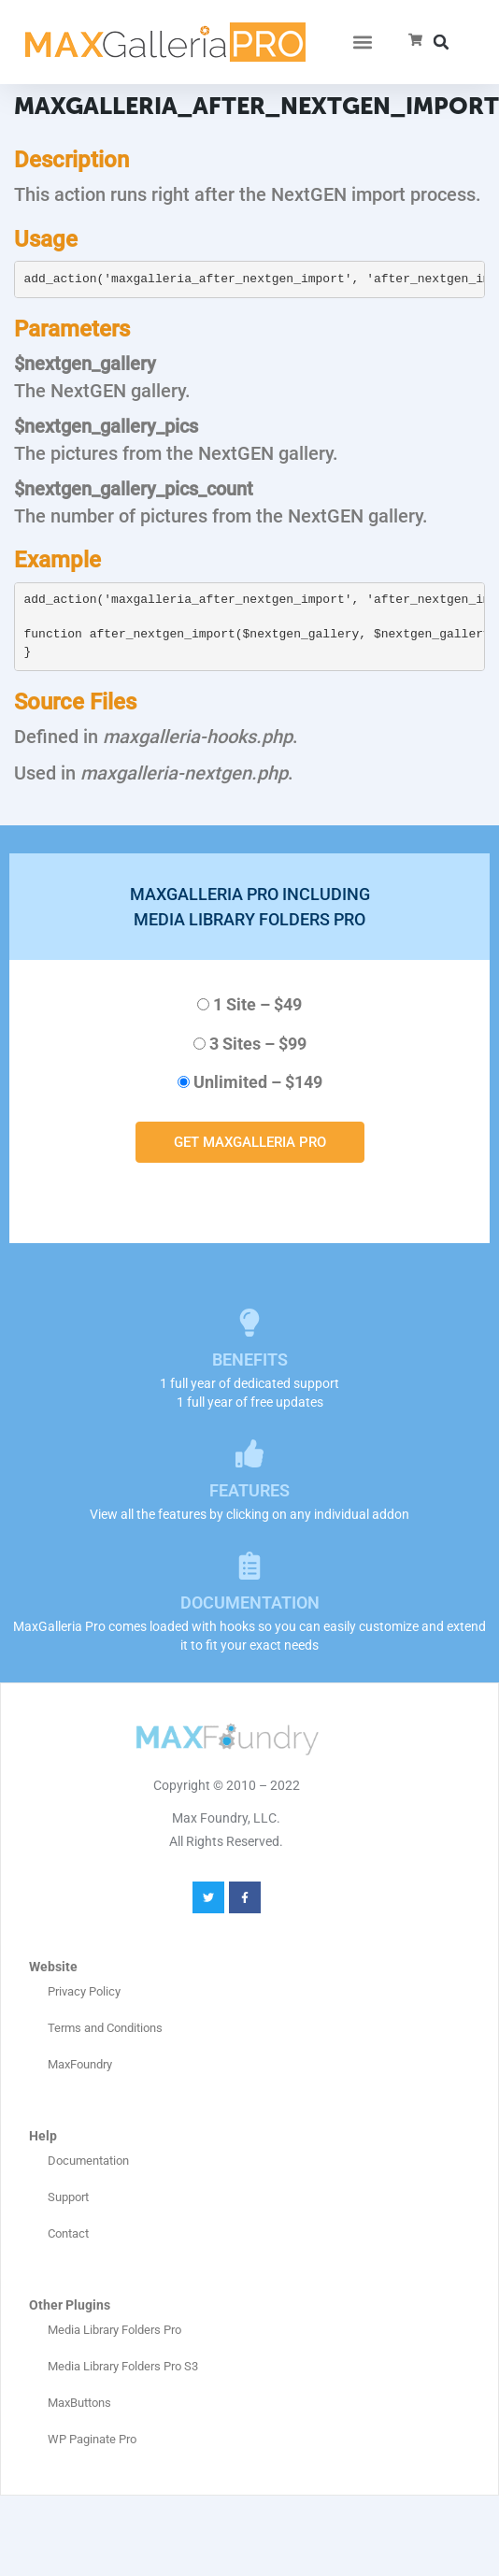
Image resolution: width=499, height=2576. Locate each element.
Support (68, 2197)
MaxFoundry (80, 2064)
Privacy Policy (84, 1991)
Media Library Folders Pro (114, 2330)
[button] (362, 42)
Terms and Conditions (105, 2028)
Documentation (88, 2161)
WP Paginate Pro (92, 2439)
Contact (68, 2233)
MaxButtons (79, 2403)
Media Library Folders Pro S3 (123, 2366)
